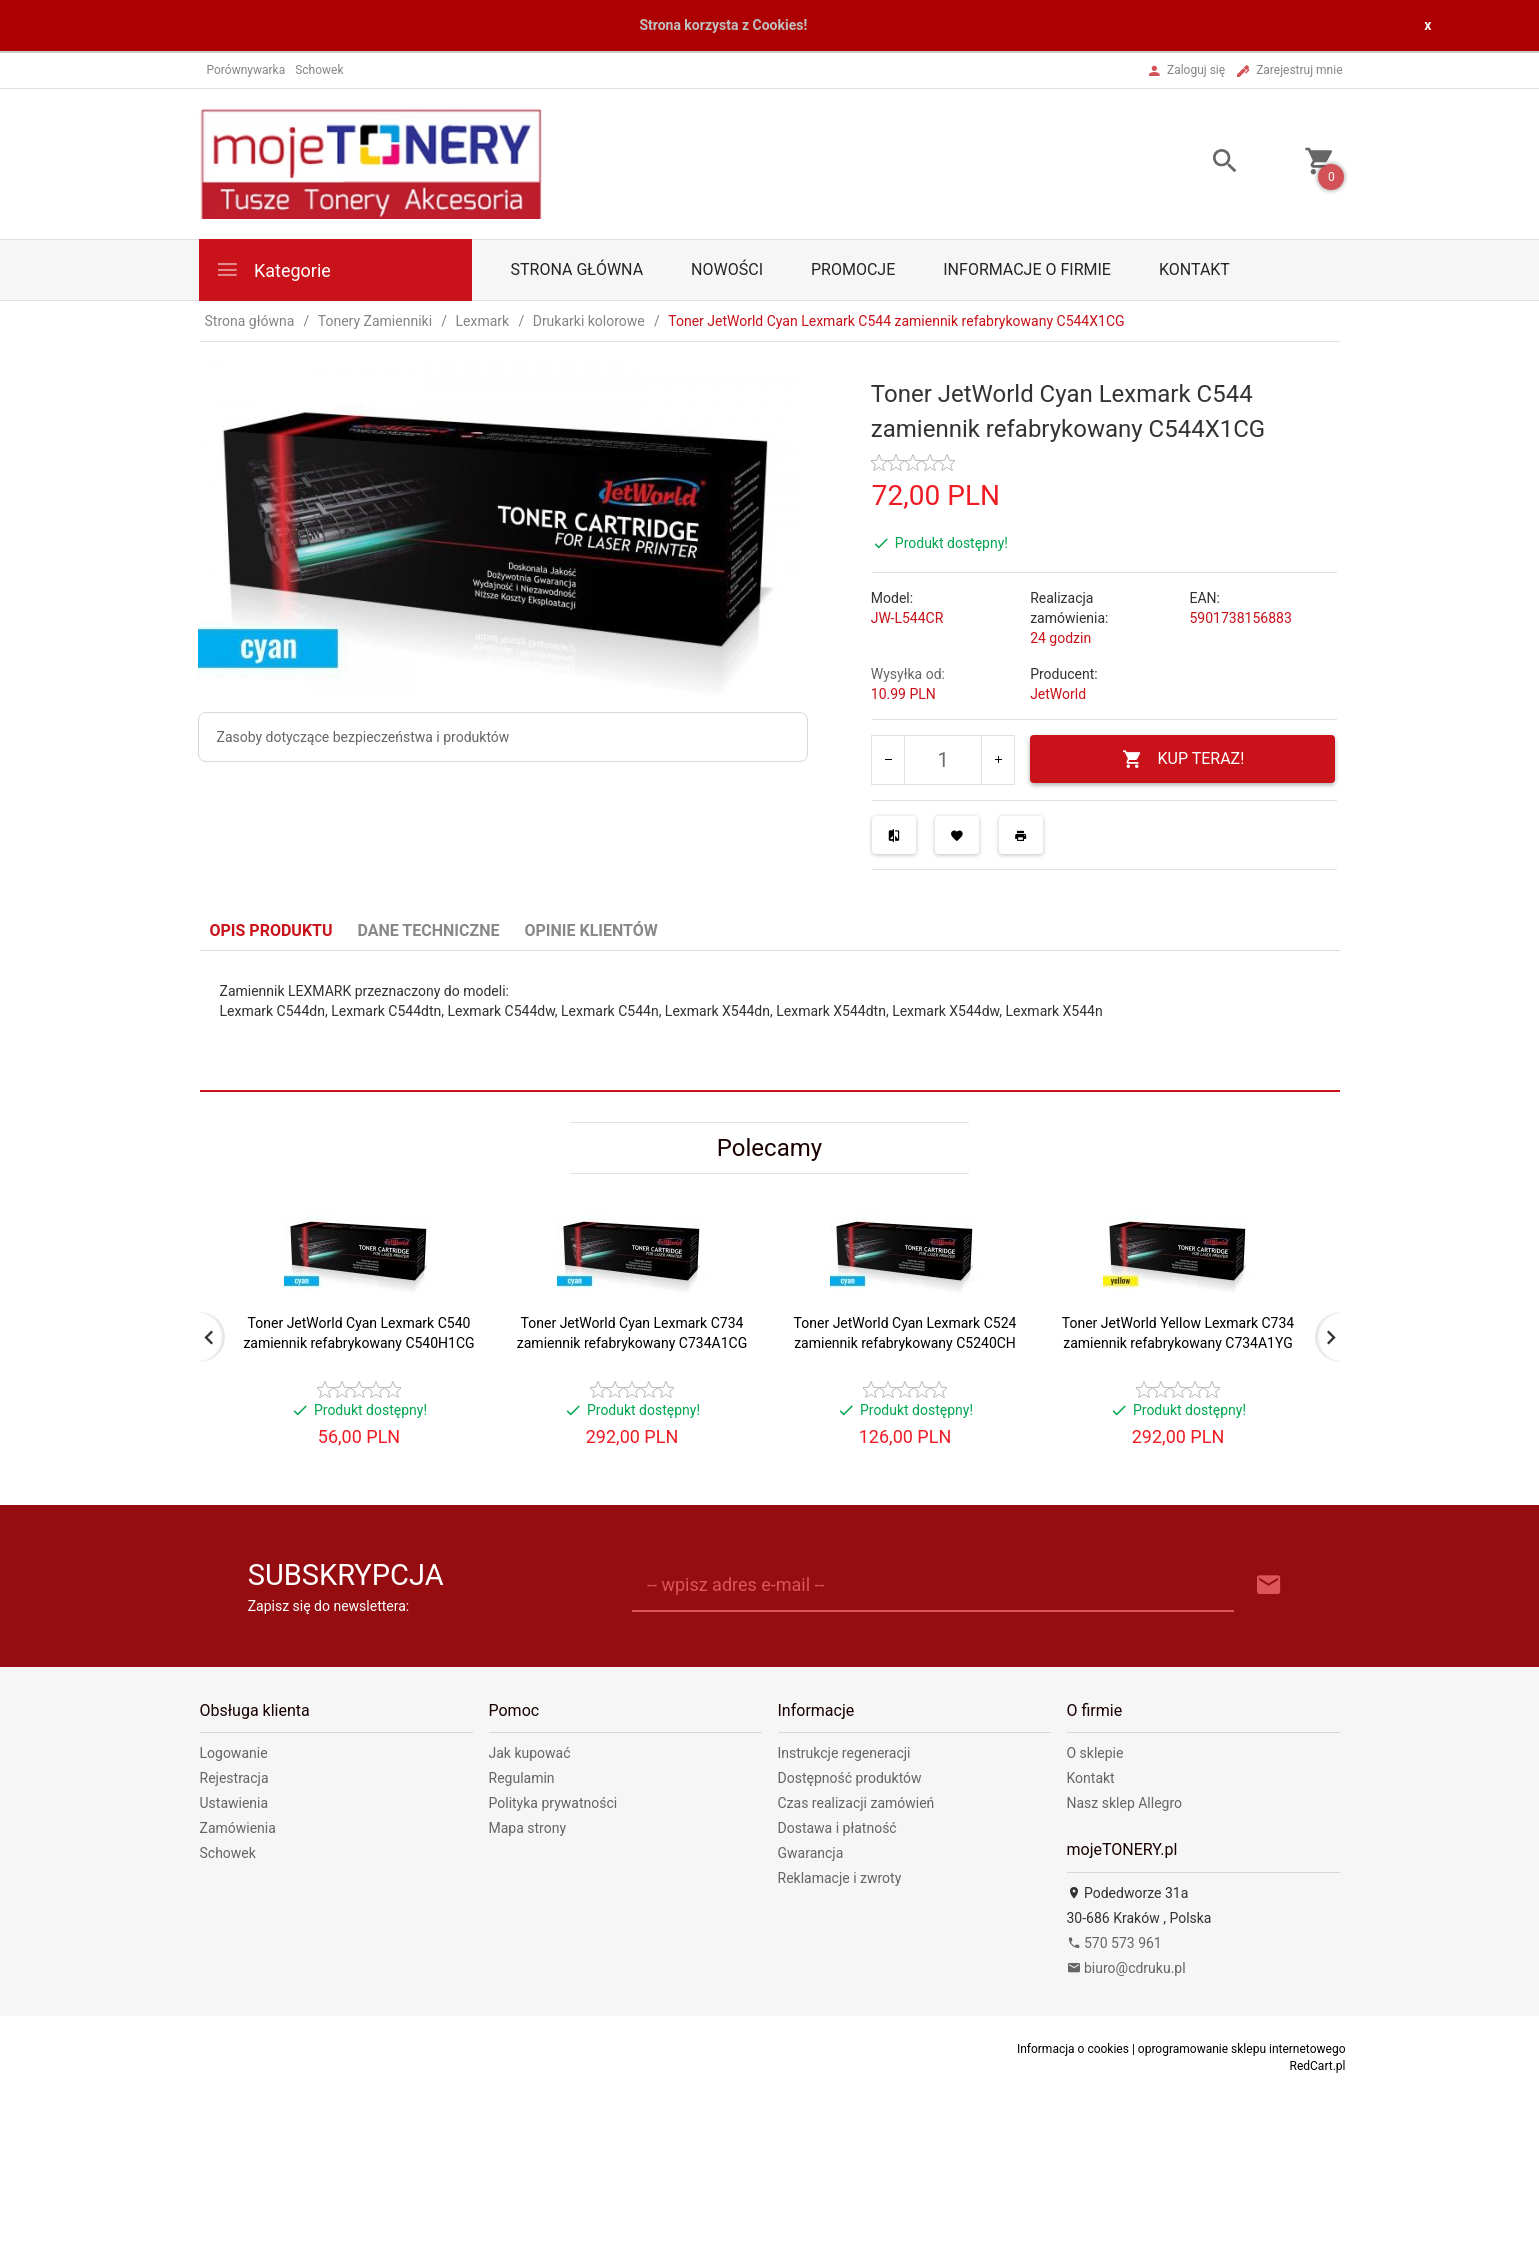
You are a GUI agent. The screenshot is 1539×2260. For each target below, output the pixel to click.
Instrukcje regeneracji (844, 1753)
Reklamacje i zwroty (840, 1878)
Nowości (727, 269)
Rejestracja (234, 1778)
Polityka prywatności (553, 1803)
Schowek (228, 1853)
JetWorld (1058, 694)
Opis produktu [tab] (271, 930)
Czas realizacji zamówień (856, 1803)
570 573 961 (1114, 1943)
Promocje (853, 269)
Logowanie (234, 1753)
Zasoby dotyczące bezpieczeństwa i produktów (363, 737)
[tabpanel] (770, 1020)
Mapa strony (528, 1828)
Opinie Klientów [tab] (590, 930)
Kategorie (273, 269)
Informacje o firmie (1027, 269)
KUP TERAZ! (1183, 759)
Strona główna (577, 269)
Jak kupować (530, 1753)
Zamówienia (238, 1828)
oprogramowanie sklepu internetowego (1242, 2049)
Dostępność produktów (850, 1778)
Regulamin (522, 1778)
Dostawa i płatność (837, 1828)
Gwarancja (811, 1853)
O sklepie (1095, 1753)
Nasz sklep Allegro (1125, 1803)
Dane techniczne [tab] (429, 930)
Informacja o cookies (1073, 2049)
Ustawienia (234, 1803)
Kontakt (1194, 269)
